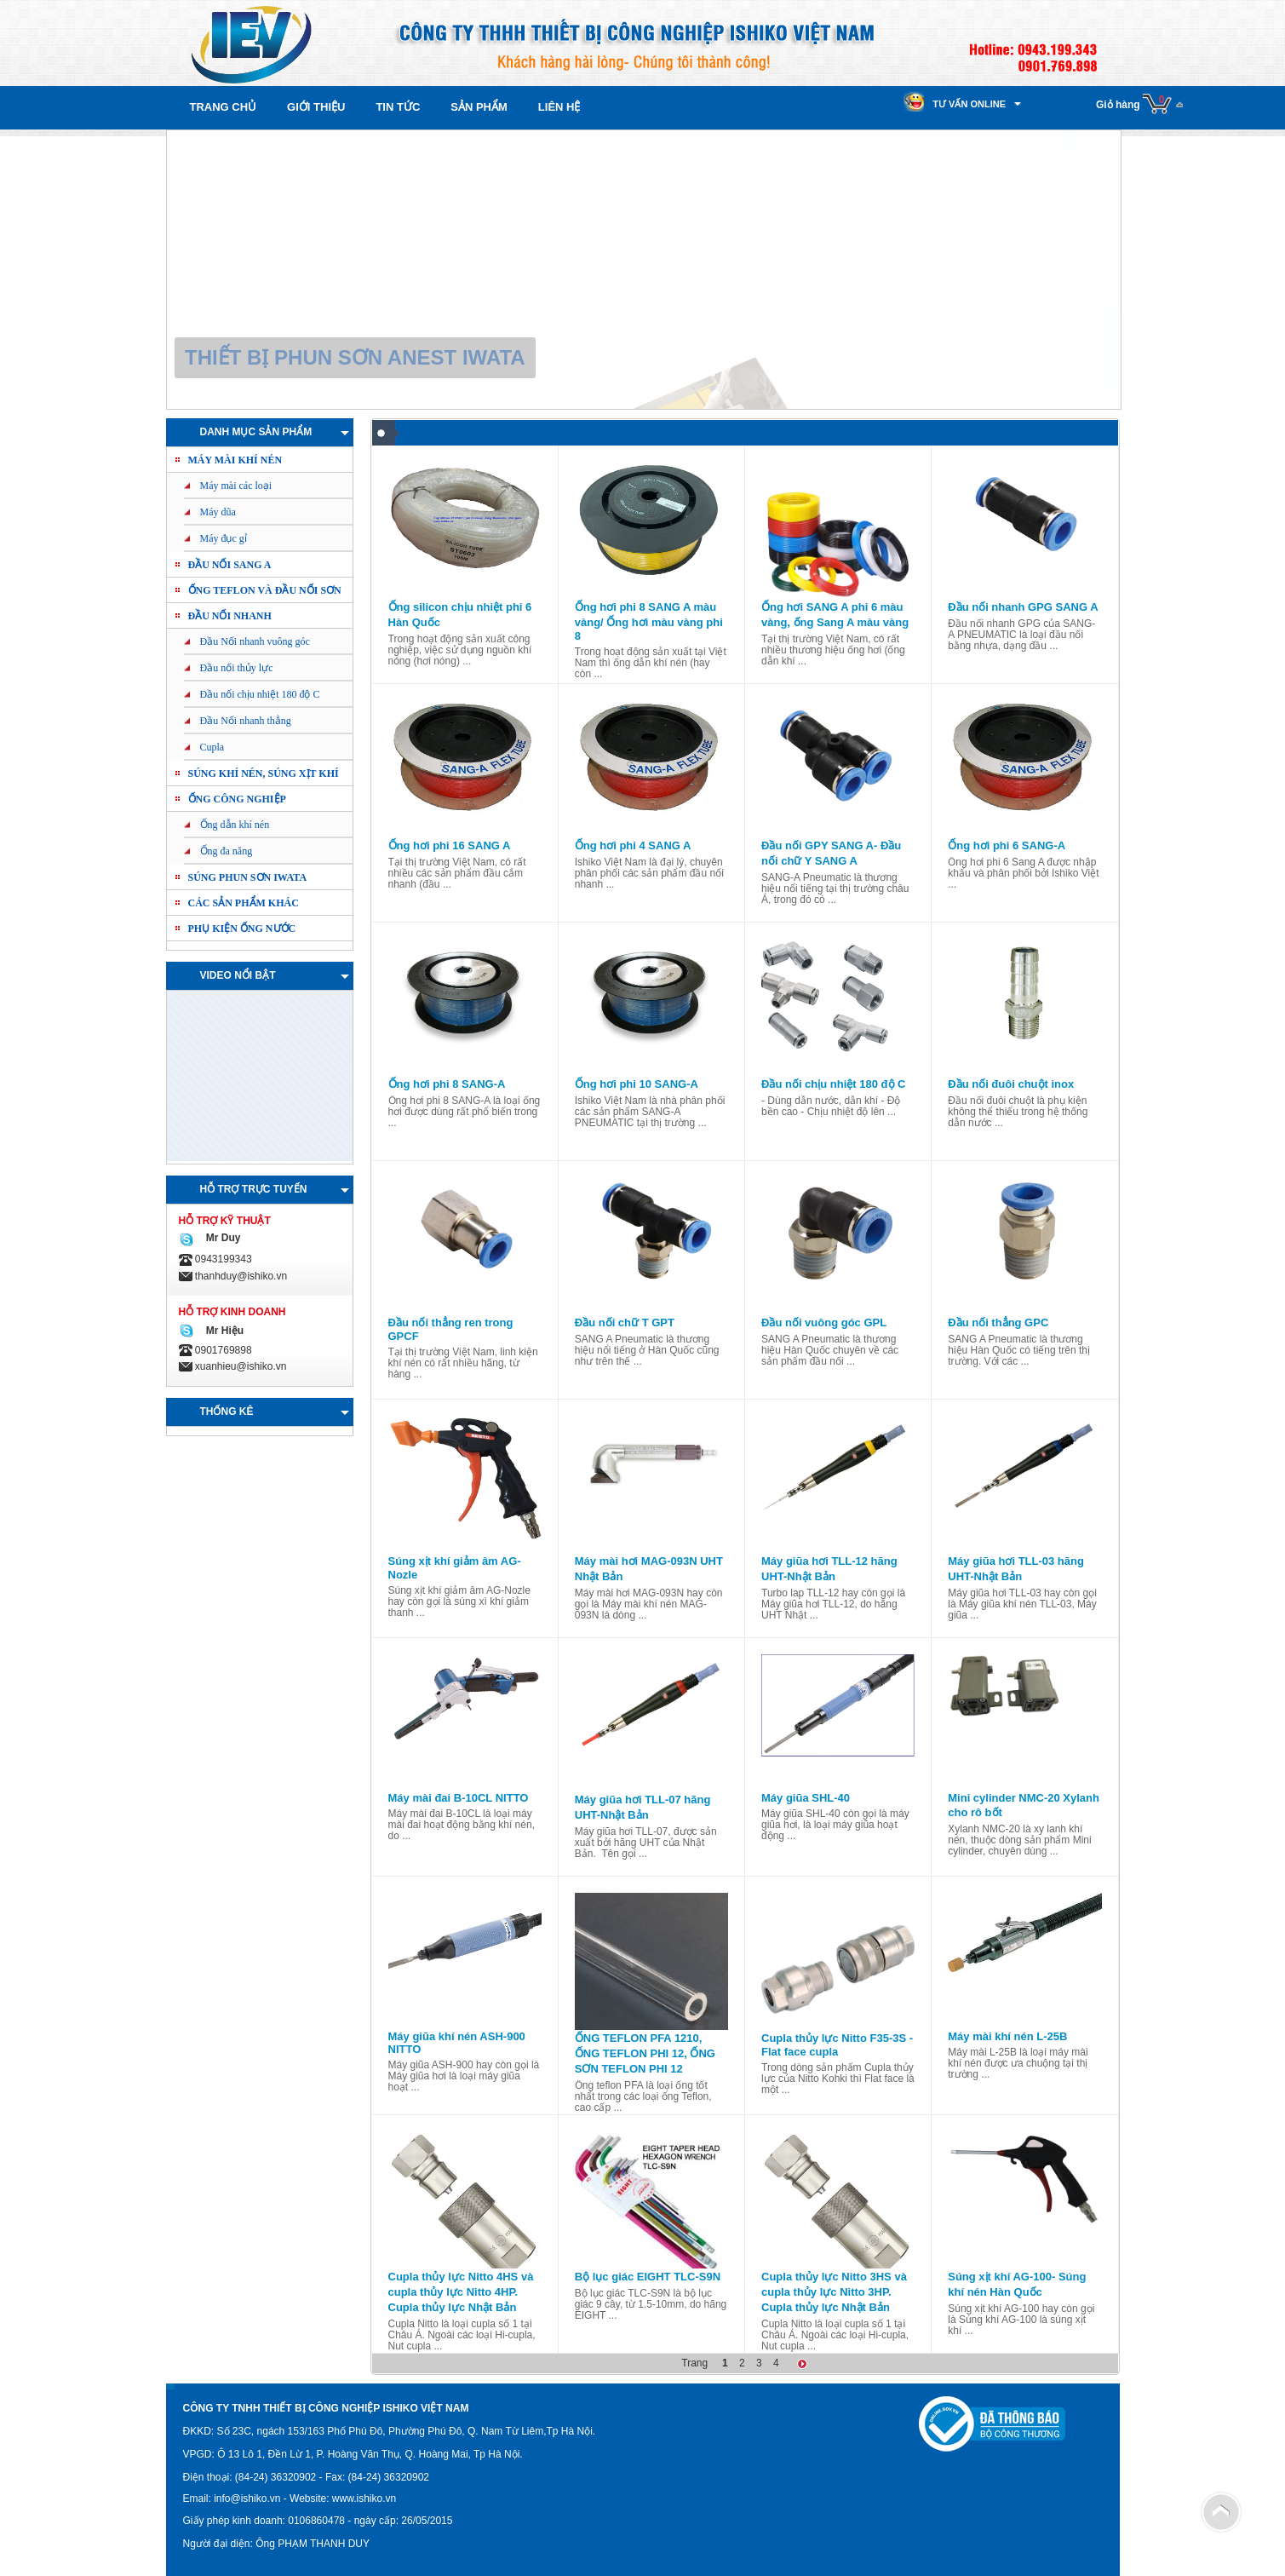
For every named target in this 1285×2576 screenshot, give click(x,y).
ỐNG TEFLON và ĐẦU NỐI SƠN (264, 590)
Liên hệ (559, 107)
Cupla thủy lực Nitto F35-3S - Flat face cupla (837, 2045)
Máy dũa (218, 512)
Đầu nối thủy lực (236, 668)
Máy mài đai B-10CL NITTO (458, 1797)
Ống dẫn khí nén (235, 825)
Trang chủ (223, 107)
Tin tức (398, 107)
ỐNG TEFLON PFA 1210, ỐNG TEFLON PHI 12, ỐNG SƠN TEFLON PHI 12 (645, 2053)
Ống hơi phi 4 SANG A (633, 845)
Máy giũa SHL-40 (805, 1797)
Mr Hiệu (222, 1331)
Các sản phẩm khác (243, 903)
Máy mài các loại (236, 486)
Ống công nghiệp (237, 799)
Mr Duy (220, 1238)
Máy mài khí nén (235, 460)
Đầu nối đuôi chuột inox (1011, 1084)
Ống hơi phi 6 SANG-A (1006, 845)
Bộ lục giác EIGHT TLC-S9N (647, 2276)
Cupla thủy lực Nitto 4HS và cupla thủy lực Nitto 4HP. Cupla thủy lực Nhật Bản (461, 2292)
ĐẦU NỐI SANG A (230, 565)
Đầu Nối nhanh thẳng (245, 721)
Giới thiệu (316, 107)
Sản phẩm (479, 107)
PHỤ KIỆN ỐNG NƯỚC (242, 928)
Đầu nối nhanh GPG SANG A (1023, 607)
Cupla (212, 747)
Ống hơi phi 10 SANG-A (636, 1084)
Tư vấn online (969, 104)
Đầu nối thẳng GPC (998, 1322)
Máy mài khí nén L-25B (1007, 2036)
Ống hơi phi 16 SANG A (449, 845)
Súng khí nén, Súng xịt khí (263, 773)
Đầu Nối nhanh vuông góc (255, 641)
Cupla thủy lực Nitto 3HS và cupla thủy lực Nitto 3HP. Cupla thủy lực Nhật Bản (834, 2292)
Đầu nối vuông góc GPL (823, 1322)
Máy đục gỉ (223, 538)
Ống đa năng (226, 851)
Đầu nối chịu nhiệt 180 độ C (260, 694)
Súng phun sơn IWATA (247, 877)
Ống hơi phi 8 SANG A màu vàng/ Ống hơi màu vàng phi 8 (649, 621)
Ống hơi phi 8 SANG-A (447, 1084)
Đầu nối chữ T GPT (624, 1322)
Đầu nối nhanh (230, 616)
